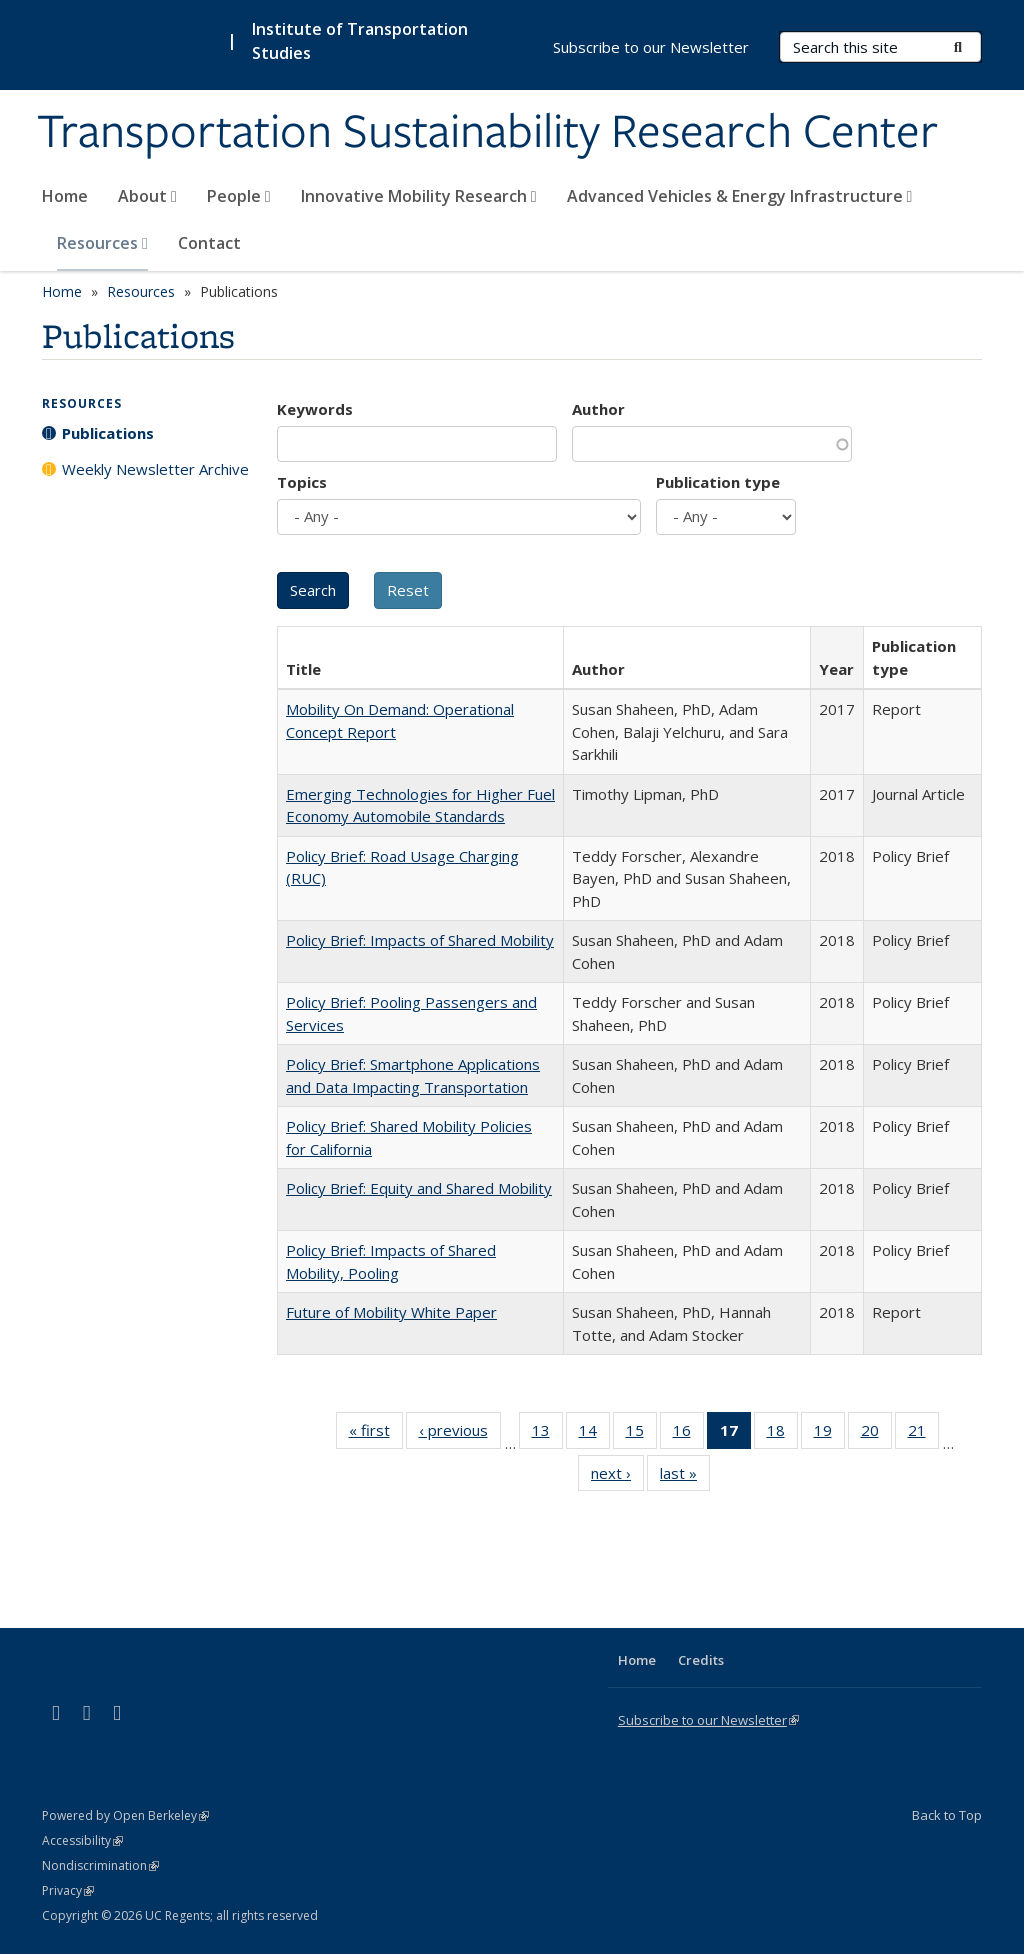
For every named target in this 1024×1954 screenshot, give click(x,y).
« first (376, 1434)
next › (617, 1477)
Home (65, 196)
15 (641, 1434)
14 (594, 1434)
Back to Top (947, 1815)
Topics (302, 482)
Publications (108, 433)
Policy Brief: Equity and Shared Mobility (419, 1188)
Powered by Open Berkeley (125, 1815)
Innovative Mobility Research (419, 196)
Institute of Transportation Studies (360, 41)
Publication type (718, 482)
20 (876, 1434)
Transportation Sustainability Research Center (487, 133)
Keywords (315, 409)
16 (688, 1434)
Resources (102, 243)
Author (598, 409)
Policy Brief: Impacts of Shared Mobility (420, 940)
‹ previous (460, 1434)
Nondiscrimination (100, 1865)
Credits (701, 1660)
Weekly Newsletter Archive (155, 469)
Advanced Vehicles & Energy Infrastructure (740, 196)
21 (923, 1434)
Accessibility (82, 1840)
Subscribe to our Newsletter (651, 47)
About (147, 196)
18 (782, 1434)
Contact (209, 243)
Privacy (68, 1890)
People (239, 196)
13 (547, 1434)
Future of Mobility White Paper (391, 1312)
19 (829, 1434)
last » (685, 1477)
